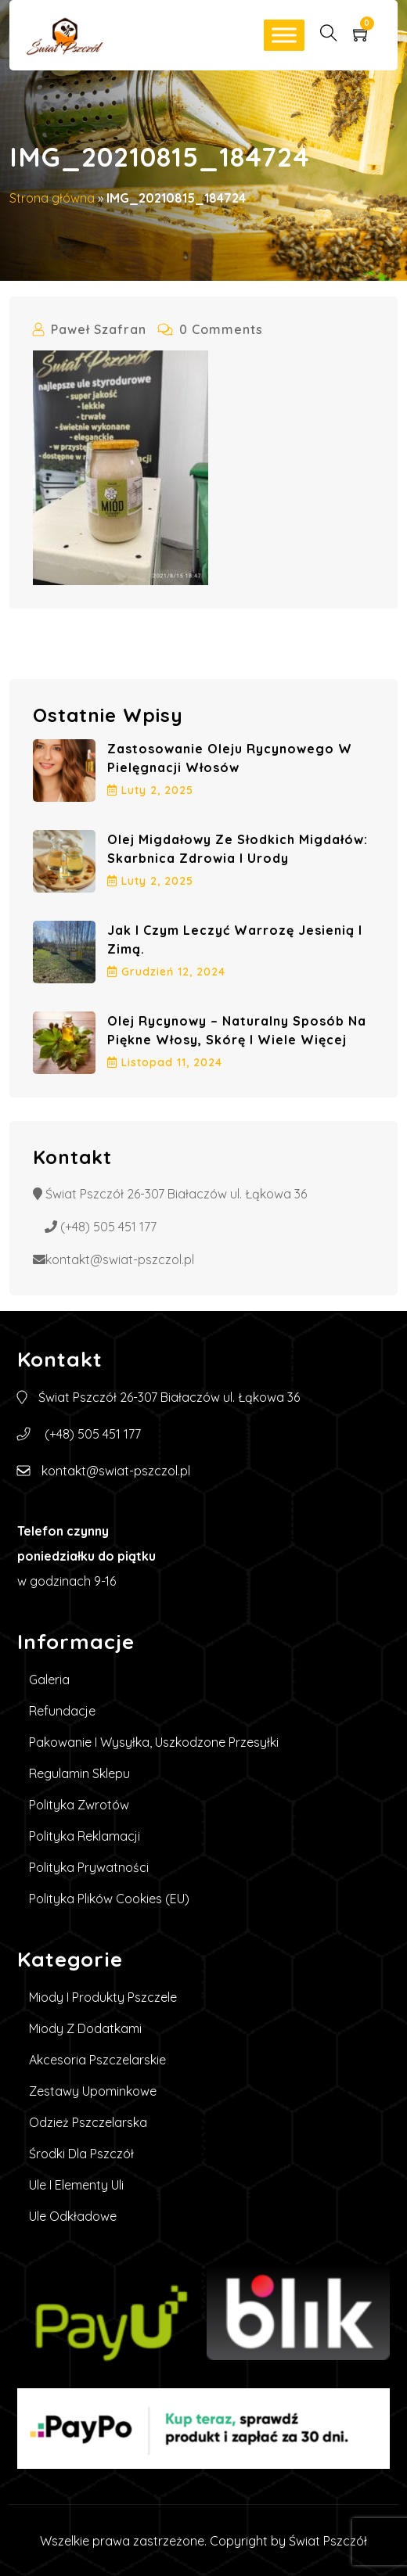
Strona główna (52, 198)
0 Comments (210, 329)
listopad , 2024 (164, 1062)
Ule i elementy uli (76, 2185)
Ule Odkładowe (73, 2216)
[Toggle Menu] (284, 34)
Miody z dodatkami (85, 2028)
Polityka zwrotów (79, 1805)
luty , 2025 (150, 790)
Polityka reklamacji (84, 1836)
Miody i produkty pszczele (103, 1997)
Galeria (49, 1679)
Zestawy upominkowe (93, 2091)
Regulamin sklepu (79, 1773)
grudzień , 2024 (166, 972)
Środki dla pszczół (81, 2153)
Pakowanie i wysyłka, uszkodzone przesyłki (154, 1742)
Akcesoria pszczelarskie (97, 2060)
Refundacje (62, 1711)
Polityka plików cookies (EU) (109, 1898)
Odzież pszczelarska (88, 2122)
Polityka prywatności (89, 1867)
